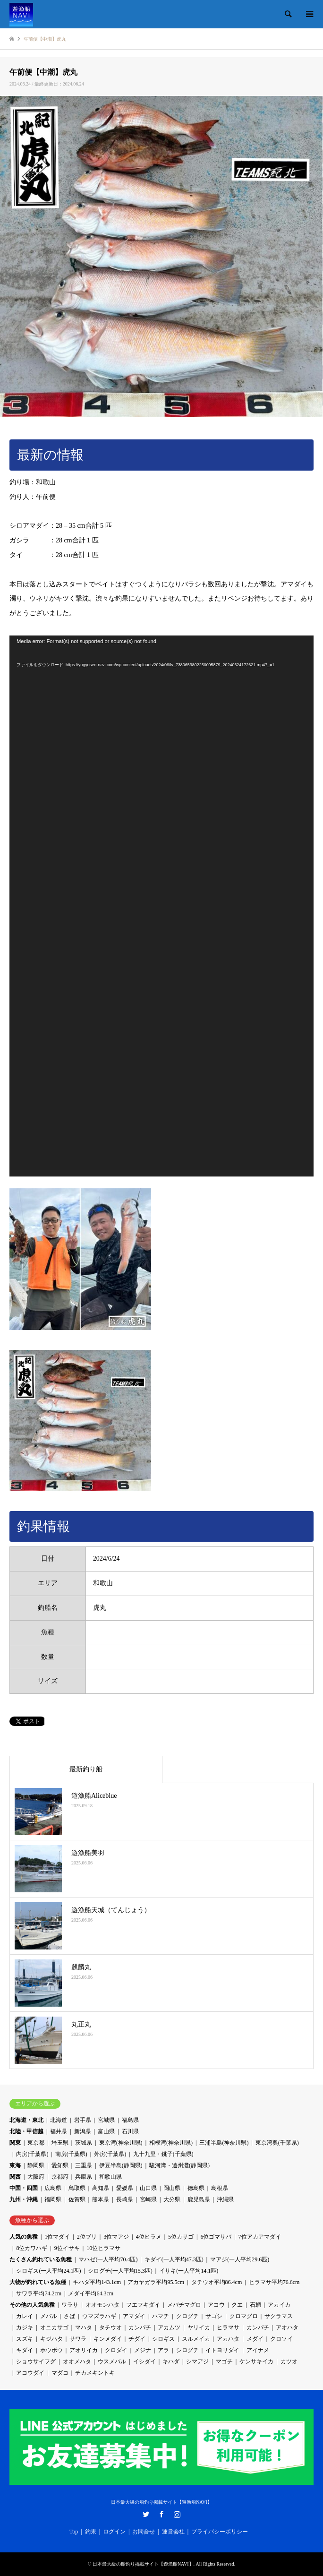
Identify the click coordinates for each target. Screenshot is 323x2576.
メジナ (142, 2350)
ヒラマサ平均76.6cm (274, 2282)
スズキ (24, 2339)
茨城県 (83, 2142)
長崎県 (124, 2199)
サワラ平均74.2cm (38, 2293)
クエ (237, 2304)
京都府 (59, 2176)
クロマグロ (244, 2316)
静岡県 (35, 2165)
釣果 (90, 2531)
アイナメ (257, 2350)
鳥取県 (76, 2188)
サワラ (77, 2339)
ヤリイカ (198, 2327)
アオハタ (287, 2327)
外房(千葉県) (110, 2154)
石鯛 (255, 2304)
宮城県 (106, 2120)
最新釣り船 (85, 1769)
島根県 (219, 2188)
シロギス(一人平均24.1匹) (48, 2270)
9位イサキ (67, 2248)
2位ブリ (87, 2236)
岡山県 (171, 2188)
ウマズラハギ (99, 2316)
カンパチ (139, 2327)
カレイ (24, 2316)
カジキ (24, 2327)
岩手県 (82, 2120)
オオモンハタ (102, 2304)
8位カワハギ (31, 2248)
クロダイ (116, 2350)
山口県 (148, 2188)
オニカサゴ (54, 2327)
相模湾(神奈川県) (171, 2142)
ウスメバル (112, 2361)
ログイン (114, 2531)
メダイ (255, 2339)
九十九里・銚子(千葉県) (163, 2154)
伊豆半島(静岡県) (121, 2165)
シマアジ (197, 2361)
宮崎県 (148, 2199)
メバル (48, 2316)
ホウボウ (51, 2350)
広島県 (52, 2188)
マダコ (59, 2373)
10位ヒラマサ (103, 2248)
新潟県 (82, 2131)
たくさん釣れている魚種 (40, 2259)
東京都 (35, 2142)
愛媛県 (124, 2188)
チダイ (136, 2339)
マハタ (83, 2327)
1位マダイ (57, 2236)
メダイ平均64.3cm (90, 2293)
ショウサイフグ (36, 2361)
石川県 (130, 2131)
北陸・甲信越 (26, 2131)
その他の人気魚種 (32, 2304)
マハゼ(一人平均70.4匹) (107, 2259)
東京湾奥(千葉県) (277, 2142)
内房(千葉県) (32, 2154)
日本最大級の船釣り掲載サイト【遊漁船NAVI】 (161, 2502)
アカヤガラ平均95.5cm (156, 2282)
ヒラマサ (228, 2327)
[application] (161, 905)
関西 (15, 2176)
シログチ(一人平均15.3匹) (120, 2270)
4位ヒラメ (149, 2236)
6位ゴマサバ (215, 2236)
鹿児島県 (198, 2199)
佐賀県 (76, 2199)
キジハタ (51, 2339)
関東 (15, 2142)
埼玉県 (59, 2142)
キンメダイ (108, 2339)
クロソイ (281, 2339)
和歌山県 (110, 2176)
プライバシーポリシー (219, 2531)
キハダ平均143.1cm (97, 2282)
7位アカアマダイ (259, 2236)
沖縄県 (225, 2199)
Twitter (146, 2514)
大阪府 (35, 2176)
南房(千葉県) (71, 2154)
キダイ (24, 2350)
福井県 (58, 2131)
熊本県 (100, 2199)
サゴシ (213, 2316)
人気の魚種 (23, 2236)
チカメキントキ (95, 2373)
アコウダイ (30, 2373)
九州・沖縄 (23, 2199)
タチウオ (110, 2327)
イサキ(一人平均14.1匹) (188, 2270)
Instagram (177, 2514)
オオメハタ (77, 2361)
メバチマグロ (184, 2304)
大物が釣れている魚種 (37, 2282)
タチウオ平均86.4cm (216, 2282)
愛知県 (59, 2165)
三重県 (83, 2165)
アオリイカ (83, 2350)
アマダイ (134, 2316)
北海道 (58, 2120)
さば (69, 2316)
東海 (15, 2165)
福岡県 (52, 2199)
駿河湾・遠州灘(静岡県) (179, 2165)
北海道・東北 (26, 2120)
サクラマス (278, 2316)
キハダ (170, 2361)
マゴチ (224, 2361)
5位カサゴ (181, 2236)
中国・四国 (23, 2188)
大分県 (171, 2199)
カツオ (289, 2361)
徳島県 (195, 2188)
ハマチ (160, 2316)
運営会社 (173, 2531)
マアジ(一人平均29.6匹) (239, 2259)
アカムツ (169, 2327)
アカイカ (279, 2304)
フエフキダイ (143, 2304)
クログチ (187, 2316)
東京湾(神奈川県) (121, 2142)
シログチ (187, 2350)
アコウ (216, 2304)
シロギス (163, 2339)
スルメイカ (196, 2339)
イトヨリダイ (222, 2350)
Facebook (161, 2514)
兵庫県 (83, 2176)
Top (73, 2531)
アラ (163, 2350)
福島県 (130, 2120)
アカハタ (228, 2339)
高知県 (100, 2188)
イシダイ (144, 2361)
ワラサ (69, 2304)
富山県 (106, 2131)
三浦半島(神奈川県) (223, 2142)
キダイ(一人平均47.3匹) (174, 2259)
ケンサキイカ (256, 2361)
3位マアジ (116, 2236)
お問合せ (143, 2531)
